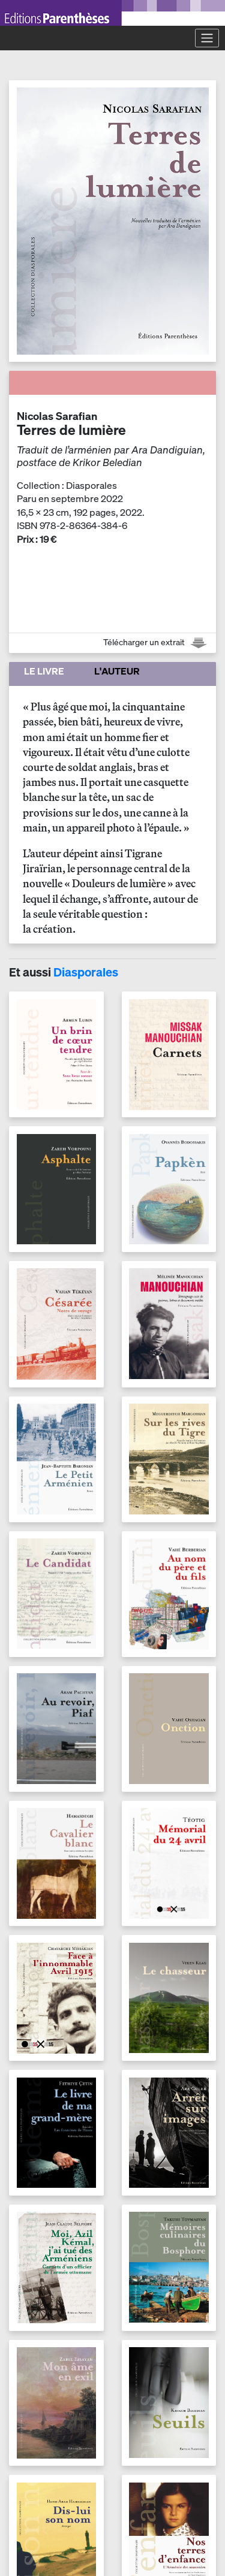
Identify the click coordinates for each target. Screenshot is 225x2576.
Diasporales (85, 972)
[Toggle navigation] (207, 38)
